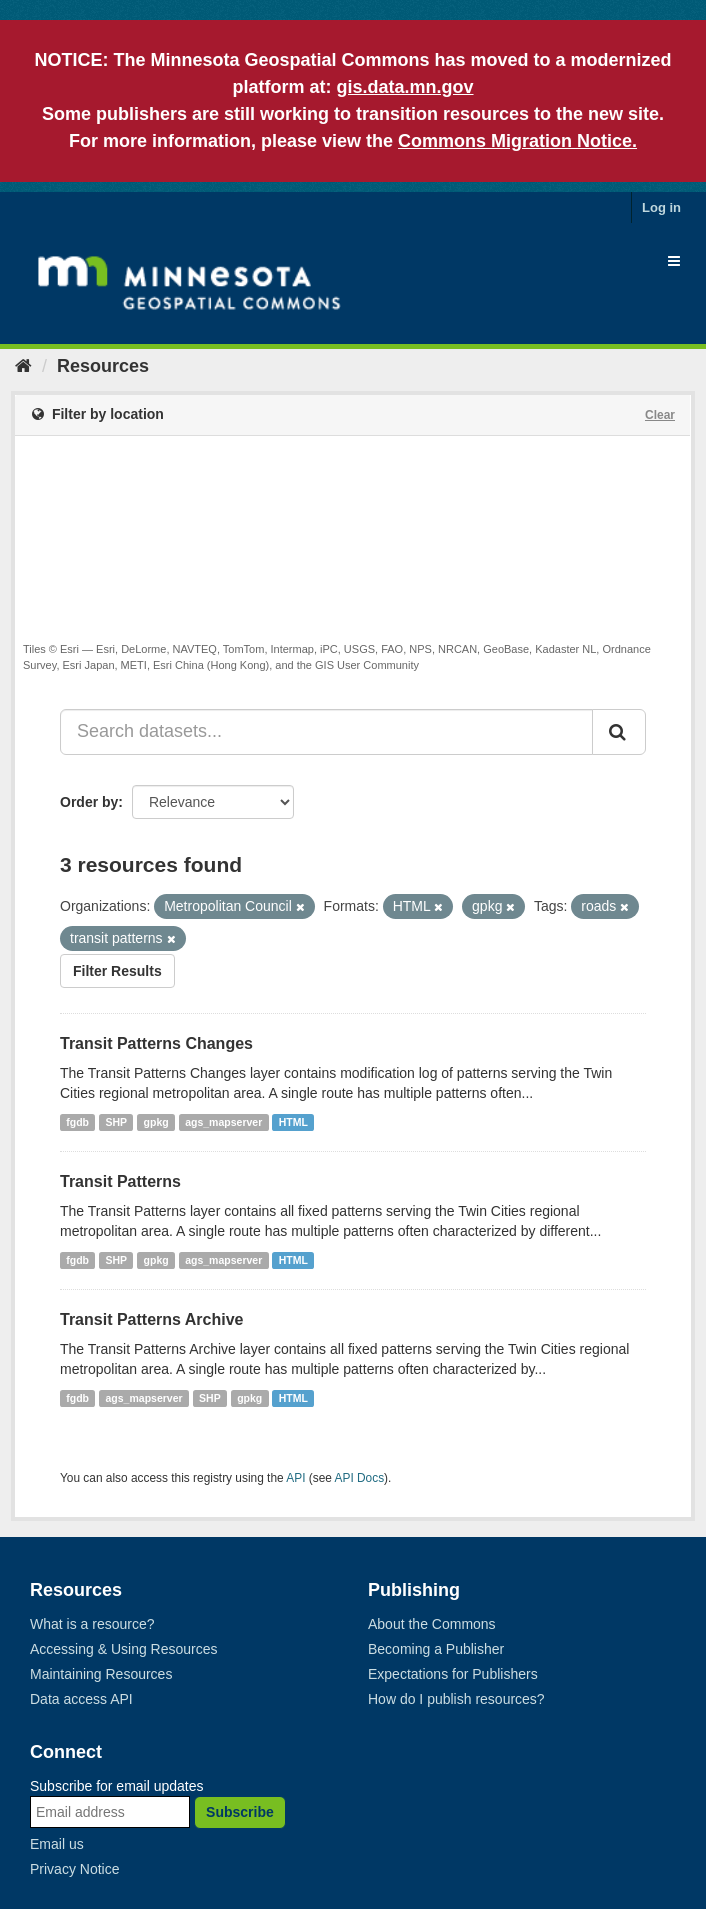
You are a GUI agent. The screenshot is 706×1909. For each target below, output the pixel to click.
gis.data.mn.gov (404, 87)
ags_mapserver (223, 1122)
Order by (89, 802)
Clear (660, 415)
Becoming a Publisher (436, 1649)
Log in (661, 207)
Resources (103, 366)
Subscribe (240, 1812)
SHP (117, 1122)
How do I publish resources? (456, 1699)
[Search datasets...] (326, 732)
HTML (293, 1122)
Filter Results (117, 971)
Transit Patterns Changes (156, 1043)
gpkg (156, 1122)
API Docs (360, 1478)
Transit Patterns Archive (151, 1319)
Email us (57, 1844)
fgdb (77, 1122)
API (295, 1478)
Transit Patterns (120, 1181)
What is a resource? (92, 1624)
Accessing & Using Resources (124, 1649)
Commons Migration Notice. (517, 141)
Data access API (81, 1699)
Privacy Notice (74, 1869)
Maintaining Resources (101, 1674)
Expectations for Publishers (453, 1674)
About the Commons (432, 1624)
